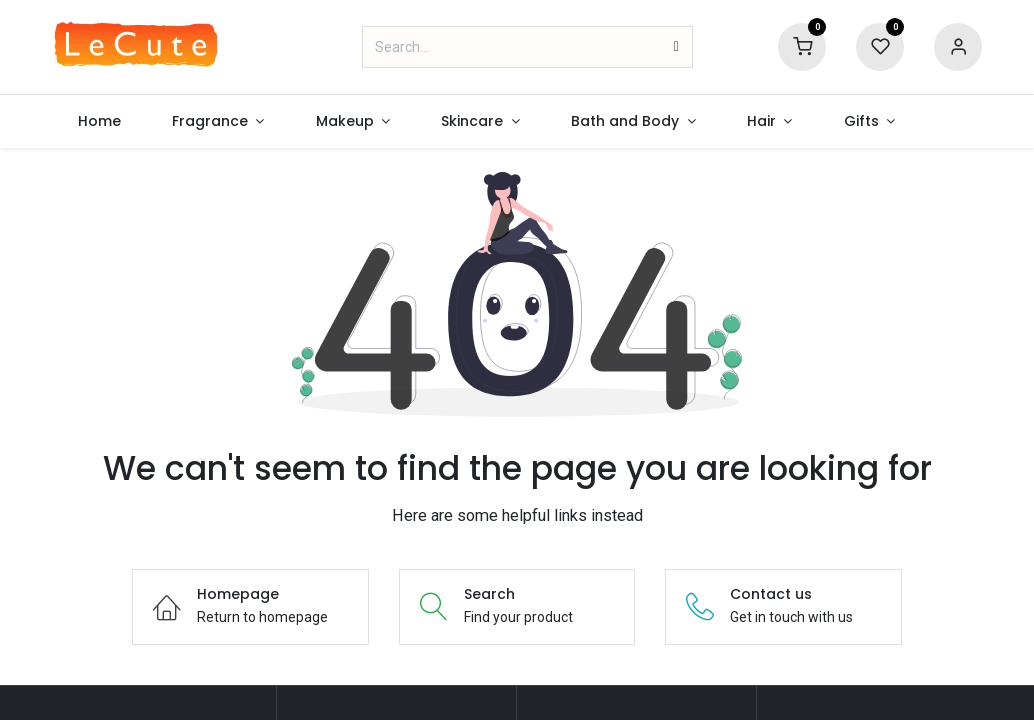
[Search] (676, 47)
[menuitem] (99, 121)
